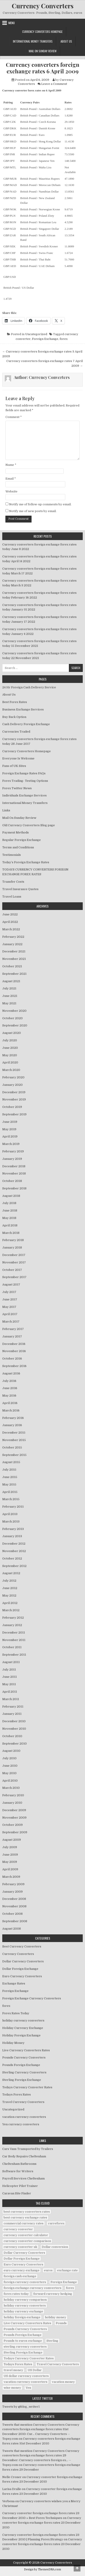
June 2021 (9, 996)
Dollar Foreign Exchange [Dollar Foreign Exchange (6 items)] (22, 2258)
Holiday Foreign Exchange (21, 2035)
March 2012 (10, 1610)
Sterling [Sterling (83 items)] (52, 2340)
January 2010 (12, 1802)
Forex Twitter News (17, 788)
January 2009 (12, 1891)
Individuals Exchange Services (24, 795)
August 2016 (11, 1373)
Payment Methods (15, 832)
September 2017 (14, 1277)
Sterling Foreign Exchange (21, 2080)
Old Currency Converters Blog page (28, 825)
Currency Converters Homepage (42, 31)
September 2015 (14, 1455)
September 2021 (14, 973)
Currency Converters (42, 6)
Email (10, 478)
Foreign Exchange (45, 339)
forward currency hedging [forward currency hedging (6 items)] (52, 2293)
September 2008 (14, 1921)
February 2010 (13, 1795)
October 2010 (12, 1736)
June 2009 (10, 1854)
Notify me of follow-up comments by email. (40, 504)
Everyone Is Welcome (18, 758)
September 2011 (14, 1654)
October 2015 (12, 1447)
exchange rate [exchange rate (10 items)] (67, 2270)
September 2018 (14, 1188)
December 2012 (13, 1543)
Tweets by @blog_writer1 (21, 2406)
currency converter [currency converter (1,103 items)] (18, 2229)
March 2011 (10, 1699)
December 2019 (13, 1092)
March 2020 (11, 1070)
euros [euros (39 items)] (48, 2270)
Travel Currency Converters (23, 2102)
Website (11, 491)
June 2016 (9, 1388)
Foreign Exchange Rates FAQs (24, 773)
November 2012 (14, 1551)
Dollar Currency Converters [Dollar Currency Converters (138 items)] (24, 2252)
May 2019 (9, 1129)
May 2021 (9, 1003)
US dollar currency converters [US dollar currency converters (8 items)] (26, 2376)
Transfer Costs (13, 881)
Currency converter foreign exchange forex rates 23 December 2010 (41, 2522)
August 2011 (11, 1662)
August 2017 (11, 1284)
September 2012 (14, 1566)
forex (64, 339)
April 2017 (9, 1314)
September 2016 (14, 1366)
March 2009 (11, 1876)
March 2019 (10, 1144)
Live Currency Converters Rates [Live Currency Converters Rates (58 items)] (27, 2323)
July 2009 (9, 1847)
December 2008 (14, 1899)
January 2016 (12, 1425)
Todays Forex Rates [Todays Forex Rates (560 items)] (18, 2364)
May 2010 (9, 1773)
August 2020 (11, 1033)
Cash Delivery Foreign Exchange (26, 724)
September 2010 (14, 1743)
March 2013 (10, 1521)
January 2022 (12, 944)
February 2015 (13, 1506)
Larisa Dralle (11, 2489)
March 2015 (10, 1499)
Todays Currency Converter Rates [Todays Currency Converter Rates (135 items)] (29, 2358)
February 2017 (13, 1329)
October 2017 (12, 1270)
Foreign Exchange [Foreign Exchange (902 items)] (64, 2282)
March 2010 (11, 1787)
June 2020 (10, 1047)
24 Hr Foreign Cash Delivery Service (29, 687)
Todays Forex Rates (16, 2094)
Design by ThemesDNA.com (42, 2569)
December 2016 (13, 1344)
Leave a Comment (54, 84)
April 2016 (9, 1403)
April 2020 (10, 1062)
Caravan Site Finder (16, 2193)
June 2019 (9, 1121)
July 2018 (9, 1203)
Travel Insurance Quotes (20, 889)
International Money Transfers (33, 41)
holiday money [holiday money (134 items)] (55, 2317)
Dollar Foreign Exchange (20, 1968)
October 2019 (12, 1107)
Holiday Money (13, 2043)
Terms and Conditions (18, 847)
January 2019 (12, 1158)
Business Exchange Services (23, 709)
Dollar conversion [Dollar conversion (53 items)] (55, 2247)
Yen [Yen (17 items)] (28, 2387)
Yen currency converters (20, 2124)
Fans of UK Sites (14, 766)
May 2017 (9, 1307)
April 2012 (9, 1603)
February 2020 (13, 1077)
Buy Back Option (14, 717)
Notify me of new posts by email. (32, 511)
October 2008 (12, 1913)
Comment (13, 417)
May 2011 (9, 1684)
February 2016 (13, 1418)
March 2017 (10, 1321)
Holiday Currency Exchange (22, 2028)
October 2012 (12, 1558)
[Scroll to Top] (77, 2568)
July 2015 (9, 1469)
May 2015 (9, 1484)
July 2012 (9, 1580)
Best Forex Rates (14, 702)
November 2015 (14, 1440)
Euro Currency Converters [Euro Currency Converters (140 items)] (23, 2264)
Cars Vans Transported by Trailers (27, 2149)
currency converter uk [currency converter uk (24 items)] (20, 2247)
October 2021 (12, 966)
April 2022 (10, 922)
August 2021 (11, 981)
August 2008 (11, 1928)
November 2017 (14, 1262)
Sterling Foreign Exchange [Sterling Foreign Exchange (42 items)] (23, 2352)
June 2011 (9, 1676)
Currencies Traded (16, 731)
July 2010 (9, 1758)
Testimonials (11, 854)
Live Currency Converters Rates (26, 2050)
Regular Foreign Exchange (21, 840)
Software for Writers (17, 2171)
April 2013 (9, 1514)
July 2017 (9, 1292)
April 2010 (10, 1780)
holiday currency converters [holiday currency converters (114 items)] (25, 2305)
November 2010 (14, 1728)
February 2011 (12, 1706)
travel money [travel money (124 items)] (13, 2370)
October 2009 (12, 1824)
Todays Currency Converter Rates (27, 2087)
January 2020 (12, 1084)
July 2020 (9, 1040)
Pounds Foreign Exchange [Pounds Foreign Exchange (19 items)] (22, 2335)
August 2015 (11, 1462)
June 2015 (9, 1477)
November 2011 (13, 1640)
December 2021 (13, 951)
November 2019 (14, 1099)
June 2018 (9, 1210)
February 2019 (13, 1151)
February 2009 (13, 1884)
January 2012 (12, 1625)
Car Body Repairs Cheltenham (24, 2156)
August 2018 (11, 1195)
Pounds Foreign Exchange (21, 2065)
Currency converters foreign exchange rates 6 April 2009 (42, 67)
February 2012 (13, 1617)
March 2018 (10, 1233)
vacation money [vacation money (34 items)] (63, 2381)
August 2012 (11, 1573)
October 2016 (12, 1358)
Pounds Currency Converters (24, 2057)
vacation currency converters (24, 2117)
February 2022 (13, 936)
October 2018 (12, 1181)
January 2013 (12, 1536)
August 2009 (11, 1839)
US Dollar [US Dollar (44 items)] (35, 2370)
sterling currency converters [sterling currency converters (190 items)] (25, 2346)
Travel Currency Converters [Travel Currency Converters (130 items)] (58, 2364)
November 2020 (14, 1010)
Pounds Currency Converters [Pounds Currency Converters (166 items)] (25, 2329)
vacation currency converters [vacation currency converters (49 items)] (25, 2381)
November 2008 (14, 1906)
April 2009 (10, 1869)
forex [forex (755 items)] (70, 2288)
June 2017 (9, 1299)
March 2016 (10, 1410)
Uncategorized (36, 334)
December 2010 (14, 1721)
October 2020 (12, 1018)
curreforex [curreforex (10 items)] (56, 2223)
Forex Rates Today (15, 2013)
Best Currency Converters (21, 1946)
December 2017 (13, 1255)
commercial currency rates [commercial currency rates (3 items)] (24, 2223)
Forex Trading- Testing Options (25, 780)
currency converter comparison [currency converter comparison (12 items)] (27, 2241)
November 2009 (14, 1817)
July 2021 (9, 988)
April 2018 (9, 1225)
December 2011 (13, 1632)
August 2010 (11, 1750)
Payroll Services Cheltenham (23, 2178)
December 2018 (13, 1166)
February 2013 (13, 1529)
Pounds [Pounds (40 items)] (61, 2323)
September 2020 (14, 1025)
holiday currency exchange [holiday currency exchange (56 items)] (23, 2311)
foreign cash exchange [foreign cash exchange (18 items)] (20, 2276)
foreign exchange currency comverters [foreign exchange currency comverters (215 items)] (32, 2288)
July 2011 (9, 1669)
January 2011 (12, 1713)
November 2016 (14, 1351)
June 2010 (9, 1765)
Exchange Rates (13, 1983)
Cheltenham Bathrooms (19, 2163)
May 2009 (9, 1862)
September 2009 (14, 1832)
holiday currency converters (23, 2020)
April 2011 (9, 1691)
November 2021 (14, 959)
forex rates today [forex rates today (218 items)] (16, 2293)
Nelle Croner (12, 2477)
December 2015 (13, 1432)
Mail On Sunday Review (42, 51)
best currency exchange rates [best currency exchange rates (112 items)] (25, 2217)
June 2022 (10, 914)
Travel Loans (11, 896)
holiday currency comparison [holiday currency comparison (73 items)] (25, 2299)
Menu (11, 23)
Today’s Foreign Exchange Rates (25, 862)
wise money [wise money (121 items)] (12, 2387)
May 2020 (9, 1055)
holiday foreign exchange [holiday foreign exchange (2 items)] (22, 2317)
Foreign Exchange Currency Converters (31, 1998)
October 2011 (12, 1647)
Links (6, 810)
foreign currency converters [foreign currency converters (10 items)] (25, 2282)
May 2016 (9, 1395)
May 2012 (9, 1595)
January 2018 (12, 1247)
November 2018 (14, 1173)
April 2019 (9, 1136)
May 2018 (9, 1218)
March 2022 (11, 929)
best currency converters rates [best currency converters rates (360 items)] (27, 2211)
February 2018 (13, 1240)
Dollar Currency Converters (23, 1961)
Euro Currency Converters (22, 1976)
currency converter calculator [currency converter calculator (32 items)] (26, 2235)
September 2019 (14, 1114)
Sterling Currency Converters (24, 2072)
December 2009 (14, 1810)
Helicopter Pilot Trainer (20, 2186)
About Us (66, 41)
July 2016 (9, 1381)
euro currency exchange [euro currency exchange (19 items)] (21, 2270)
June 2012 (9, 1588)
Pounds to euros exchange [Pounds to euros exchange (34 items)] (23, 2340)
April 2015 (9, 1492)
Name (10, 464)
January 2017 (12, 1336)
